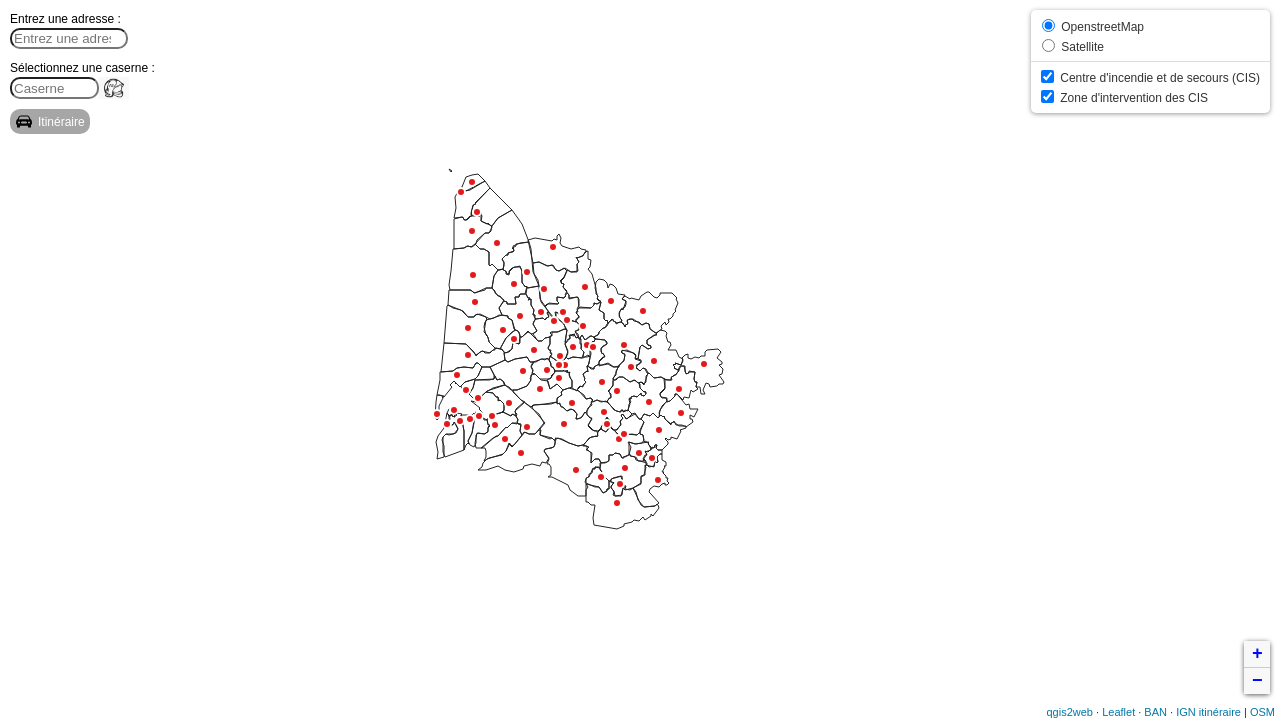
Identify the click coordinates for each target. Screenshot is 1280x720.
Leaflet (1118, 712)
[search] (54, 88)
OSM (1262, 712)
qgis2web (1070, 712)
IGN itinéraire (1208, 712)
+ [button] (1257, 654)
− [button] (1257, 681)
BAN (1155, 712)
